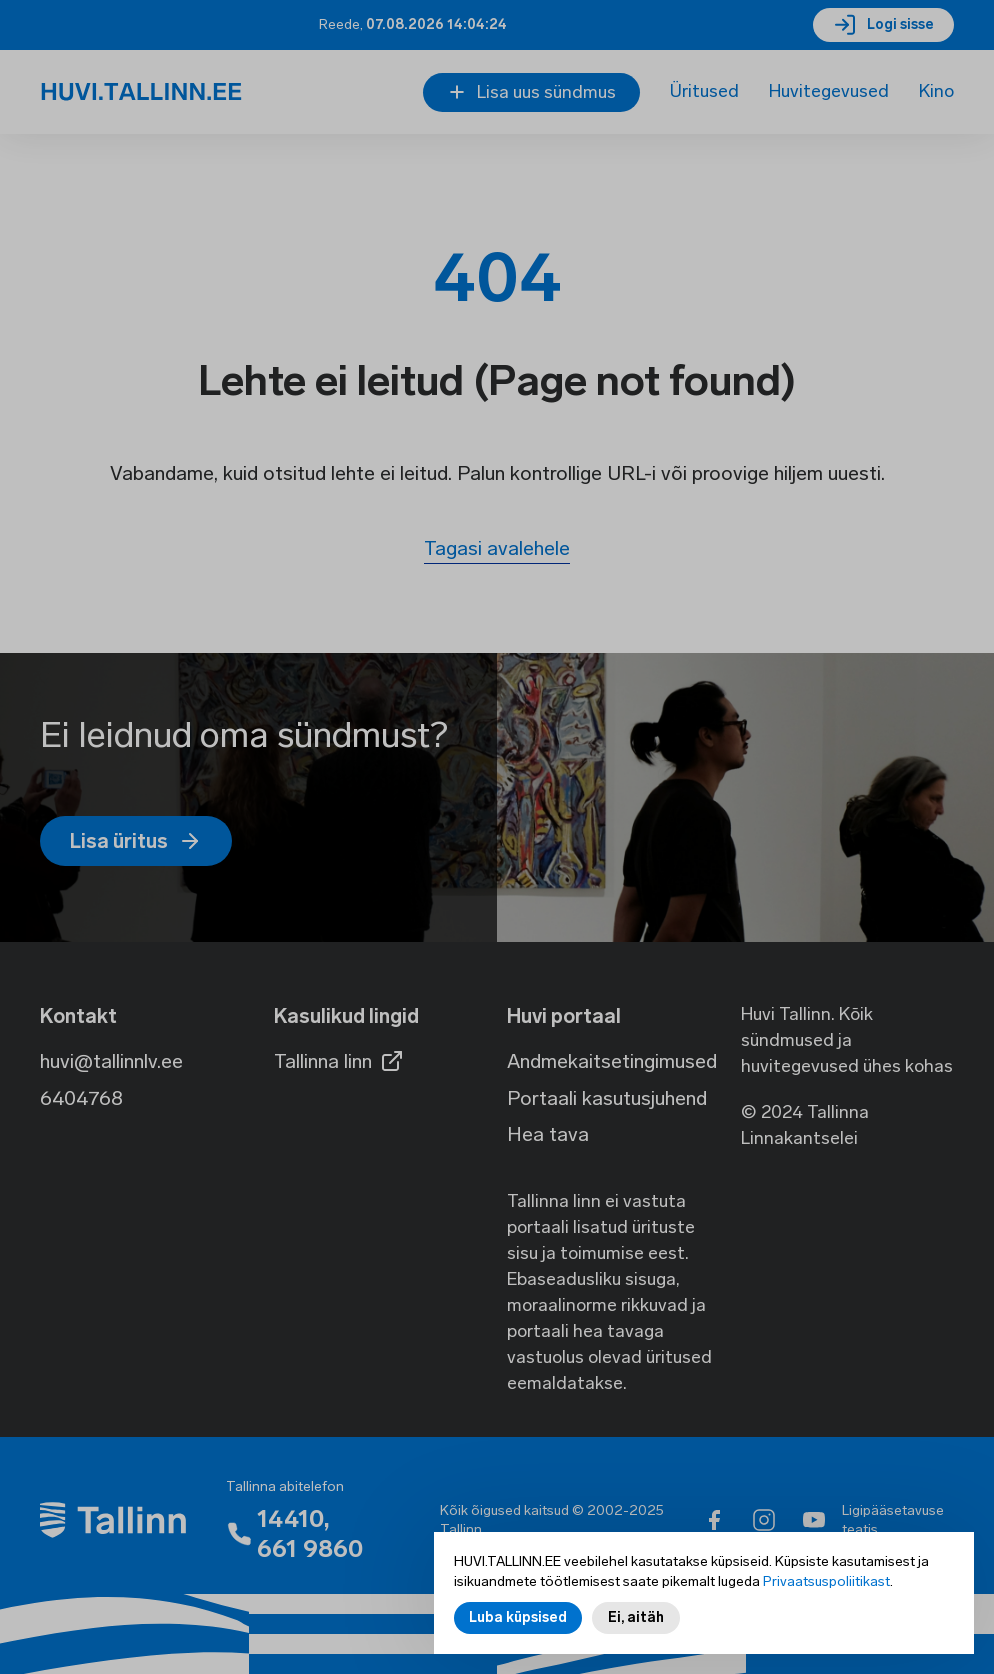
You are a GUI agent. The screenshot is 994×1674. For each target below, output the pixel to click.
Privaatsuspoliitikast (826, 1583)
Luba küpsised (518, 1619)
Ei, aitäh (636, 1619)
